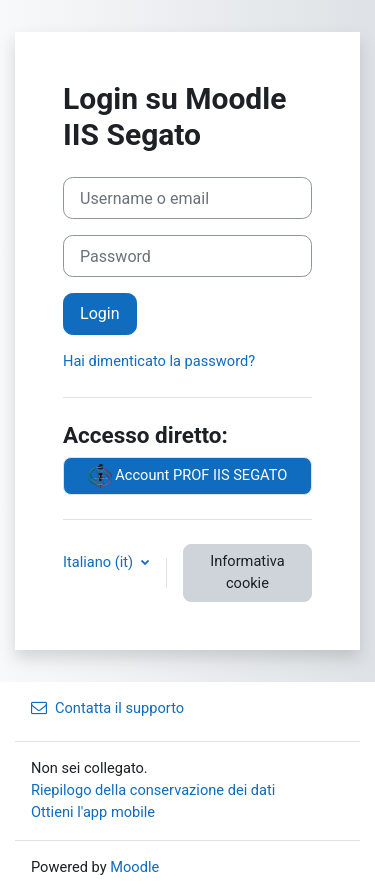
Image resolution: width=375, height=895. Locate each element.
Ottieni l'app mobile (93, 812)
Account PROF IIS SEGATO (188, 476)
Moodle (134, 867)
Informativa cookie (247, 572)
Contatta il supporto (107, 708)
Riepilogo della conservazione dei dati (153, 790)
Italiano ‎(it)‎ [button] (100, 562)
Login (100, 313)
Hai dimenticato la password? (159, 361)
